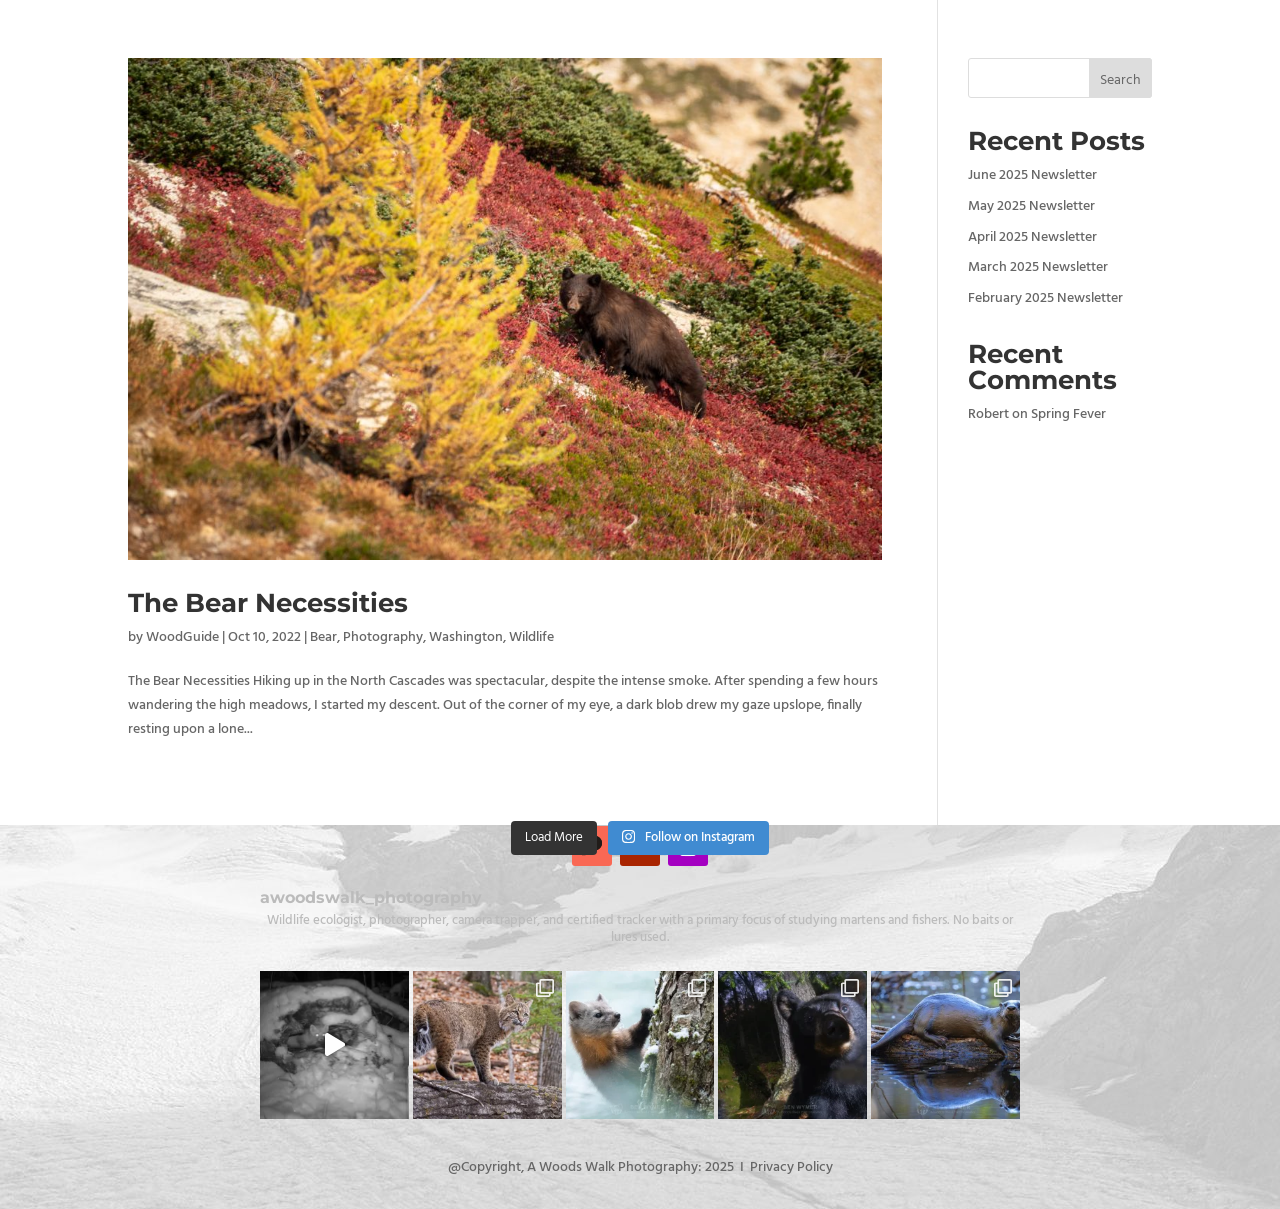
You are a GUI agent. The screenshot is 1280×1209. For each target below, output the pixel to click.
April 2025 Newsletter (1032, 237)
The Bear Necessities (268, 603)
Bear (323, 637)
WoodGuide (182, 637)
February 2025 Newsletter (1045, 298)
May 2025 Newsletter (1031, 206)
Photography (383, 637)
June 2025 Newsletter (1032, 175)
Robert (988, 414)
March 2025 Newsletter (1038, 267)
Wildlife (531, 637)
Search (1120, 80)
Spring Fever (1068, 414)
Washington (466, 637)
